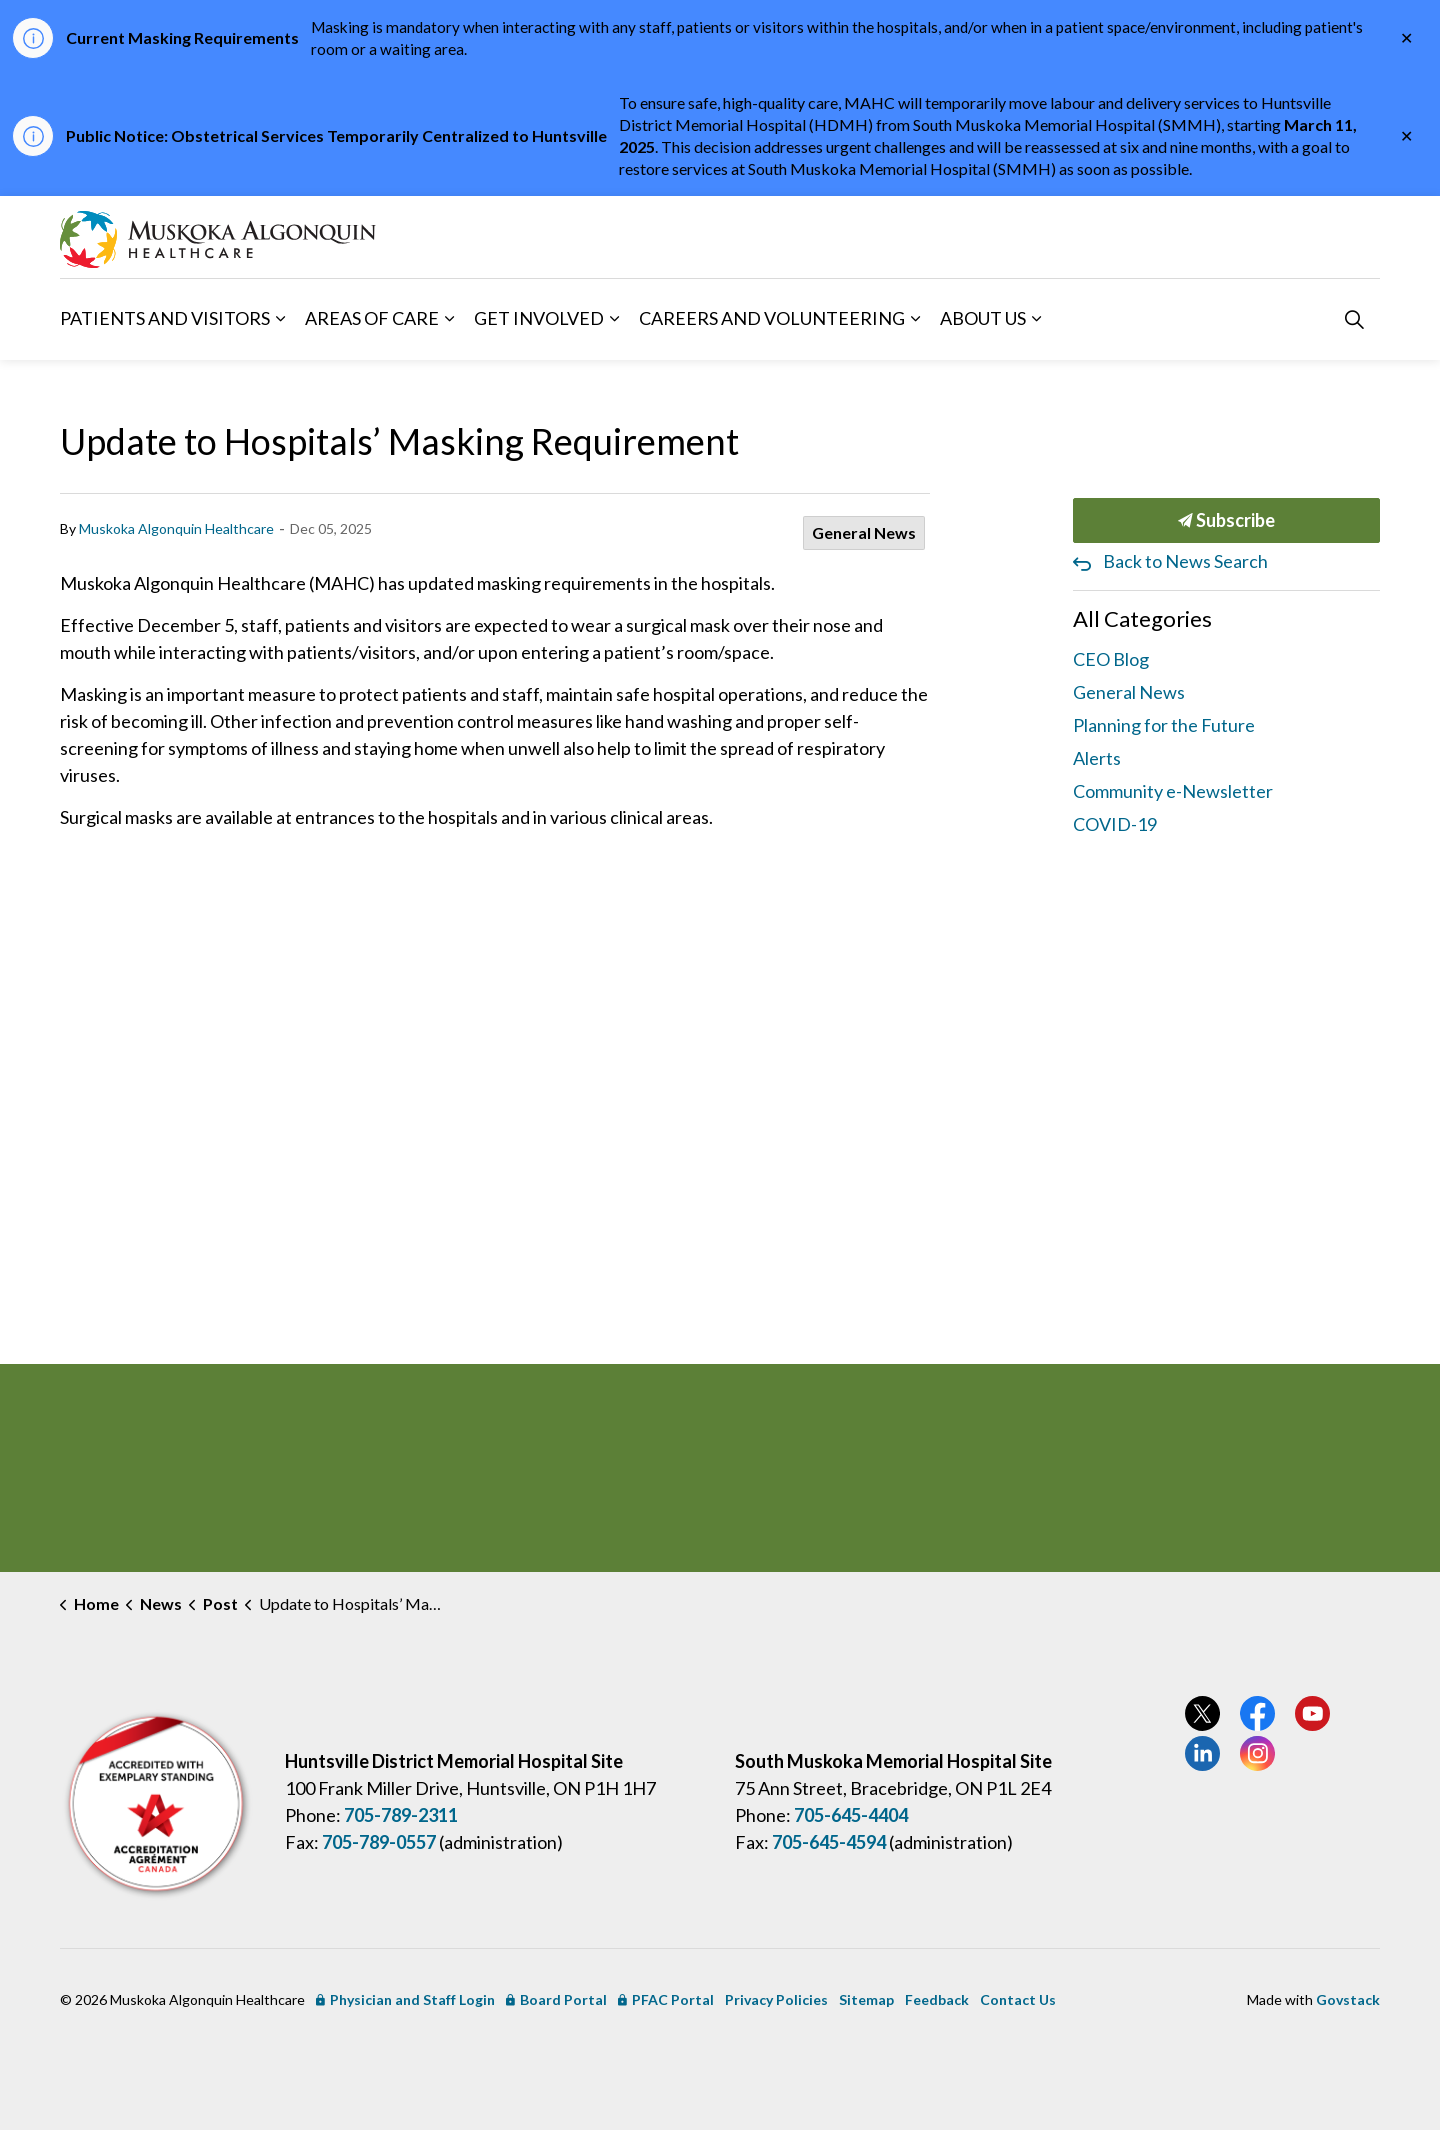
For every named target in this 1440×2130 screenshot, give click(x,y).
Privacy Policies (776, 1999)
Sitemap (866, 1999)
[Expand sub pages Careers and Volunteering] (915, 319)
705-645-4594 (829, 1842)
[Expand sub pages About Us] (1036, 319)
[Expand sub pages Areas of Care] (449, 319)
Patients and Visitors (165, 318)
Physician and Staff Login (405, 1999)
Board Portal (556, 1999)
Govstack (1348, 1999)
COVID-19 (1115, 824)
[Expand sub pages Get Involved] (614, 319)
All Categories (1142, 618)
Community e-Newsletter (1173, 791)
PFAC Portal (666, 1999)
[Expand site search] (1354, 319)
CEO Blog (1111, 659)
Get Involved (539, 318)
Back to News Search (1185, 561)
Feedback (937, 1999)
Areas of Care (372, 318)
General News (864, 532)
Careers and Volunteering (772, 318)
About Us (983, 318)
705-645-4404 (851, 1815)
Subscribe (1227, 520)
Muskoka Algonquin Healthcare (176, 528)
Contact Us (1018, 1999)
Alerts (1097, 758)
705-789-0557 (379, 1842)
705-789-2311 (401, 1815)
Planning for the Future (1164, 725)
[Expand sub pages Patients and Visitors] (280, 319)
